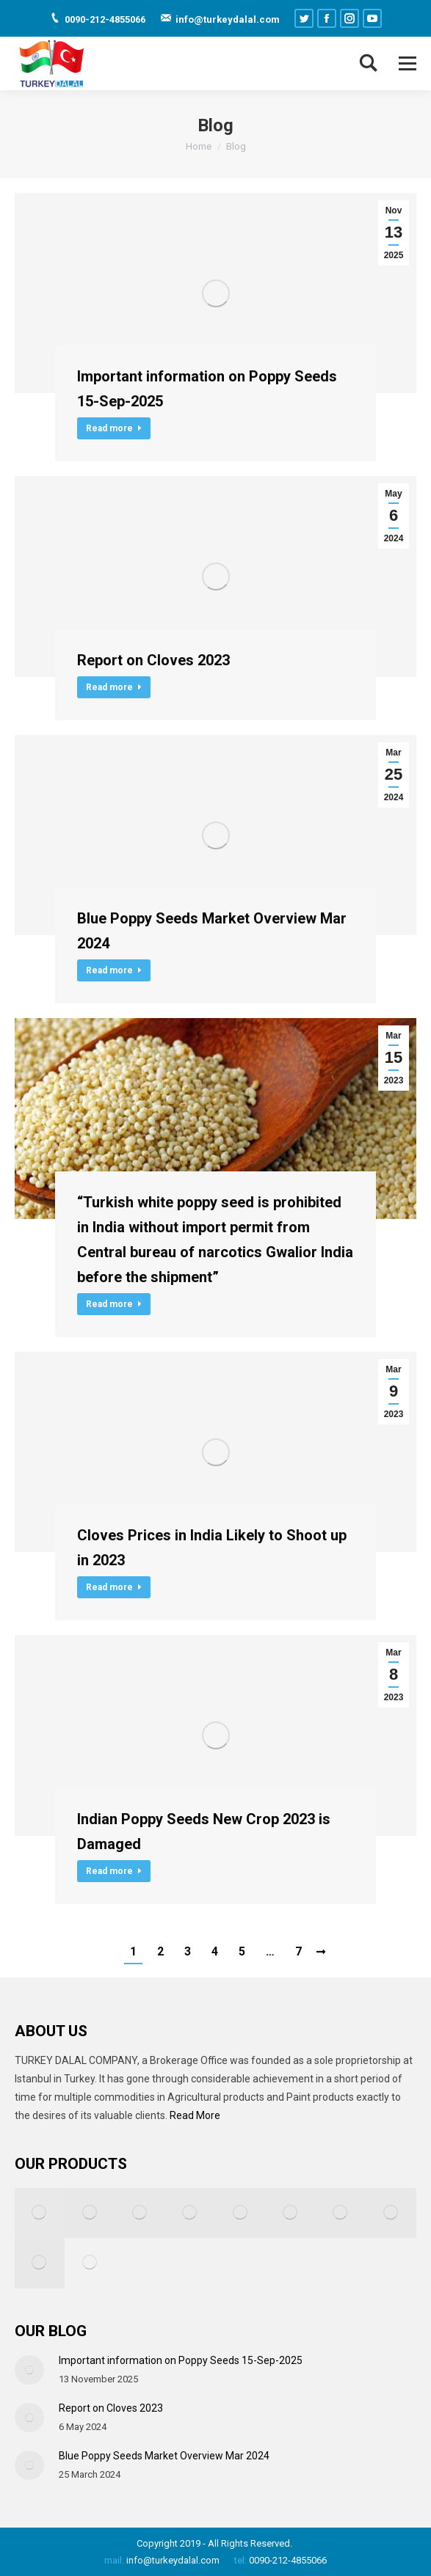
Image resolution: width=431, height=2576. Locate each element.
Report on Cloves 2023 (153, 660)
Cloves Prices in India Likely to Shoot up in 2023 (212, 1547)
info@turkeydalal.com (173, 2560)
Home (198, 146)
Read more (114, 428)
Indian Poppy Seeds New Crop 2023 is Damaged (203, 1831)
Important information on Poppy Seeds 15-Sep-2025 (207, 388)
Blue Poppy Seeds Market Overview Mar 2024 (212, 931)
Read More (195, 2115)
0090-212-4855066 (287, 2560)
